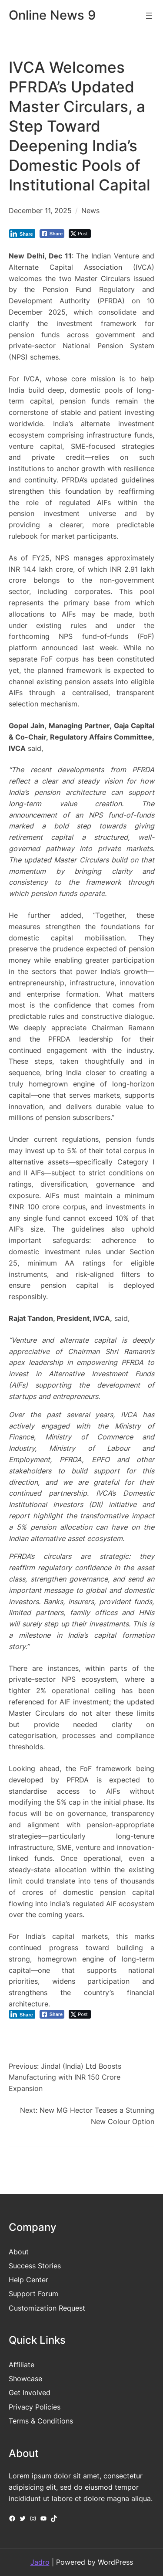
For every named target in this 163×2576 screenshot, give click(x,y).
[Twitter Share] (80, 233)
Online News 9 (52, 15)
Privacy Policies (34, 2407)
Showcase (25, 2378)
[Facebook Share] (52, 233)
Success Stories (35, 2265)
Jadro (40, 2562)
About (19, 2251)
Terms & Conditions (41, 2420)
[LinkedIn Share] (22, 233)
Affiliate (21, 2364)
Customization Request (47, 2308)
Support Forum (33, 2293)
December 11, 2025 (40, 210)
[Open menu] (149, 15)
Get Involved (29, 2392)
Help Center (28, 2279)
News (90, 210)
